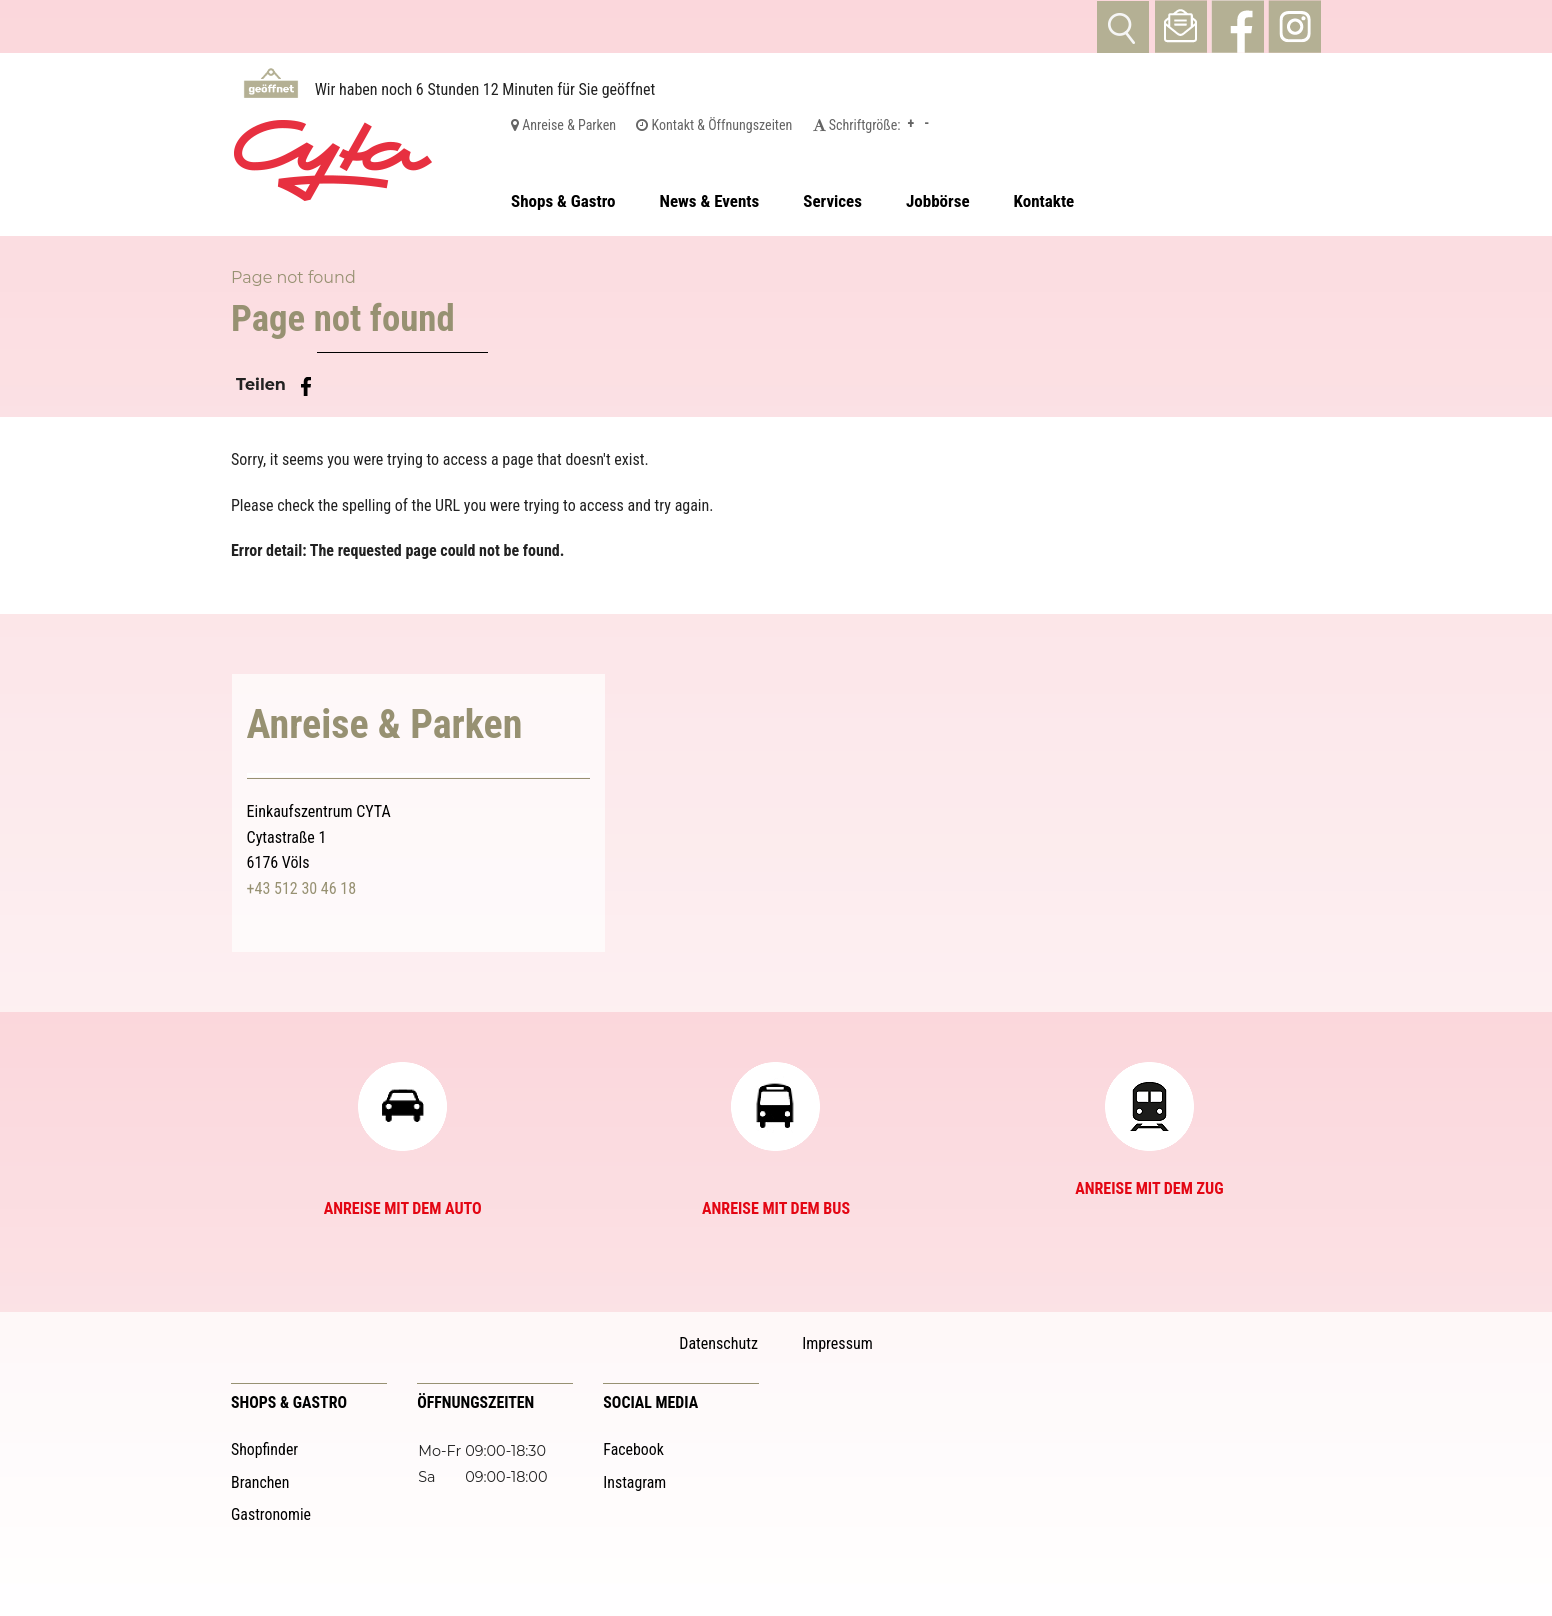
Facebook (633, 1449)
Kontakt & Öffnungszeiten (714, 125)
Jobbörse (938, 201)
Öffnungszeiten (475, 1402)
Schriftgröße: (857, 125)
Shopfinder (264, 1449)
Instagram (634, 1482)
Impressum (837, 1343)
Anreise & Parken (563, 125)
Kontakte (1044, 201)
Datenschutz (718, 1343)
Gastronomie (271, 1514)
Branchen (260, 1482)
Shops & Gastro (563, 201)
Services (832, 201)
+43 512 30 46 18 (302, 888)
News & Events (710, 201)
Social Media (650, 1402)
